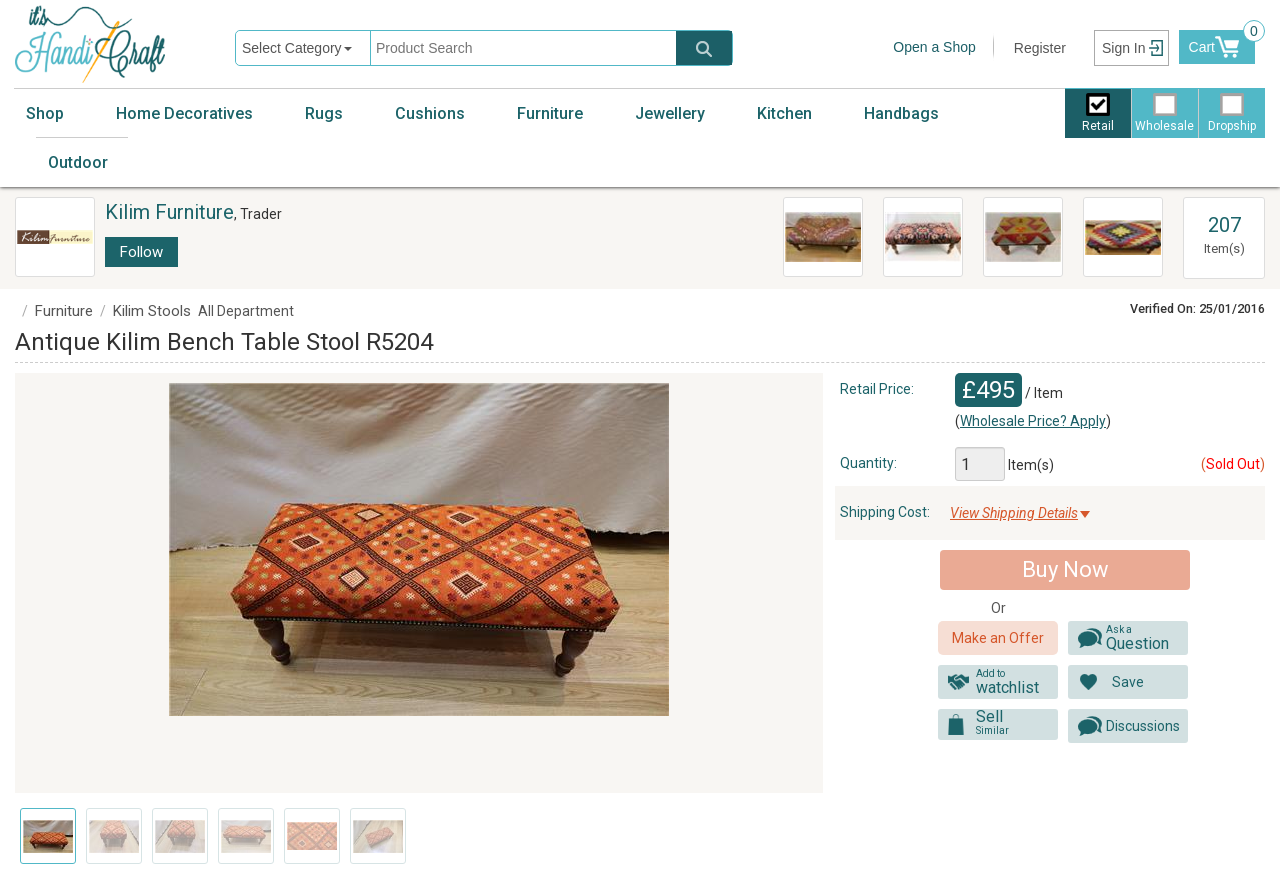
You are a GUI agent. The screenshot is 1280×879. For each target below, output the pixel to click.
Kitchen (784, 113)
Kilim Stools (152, 311)
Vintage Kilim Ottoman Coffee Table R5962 (822, 237)
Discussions (1143, 726)
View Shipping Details (1014, 513)
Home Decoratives (184, 113)
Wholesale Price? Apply (1033, 421)
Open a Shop (934, 47)
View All (1224, 207)
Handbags (901, 113)
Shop (45, 113)
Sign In (1124, 48)
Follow (141, 252)
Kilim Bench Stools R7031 (1119, 226)
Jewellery (670, 113)
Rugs (324, 113)
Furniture (550, 113)
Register (1040, 48)
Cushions (430, 113)
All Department (246, 311)
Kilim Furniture (169, 212)
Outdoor (78, 162)
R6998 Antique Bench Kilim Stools (919, 236)
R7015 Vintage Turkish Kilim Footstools (1022, 236)
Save (1128, 682)
